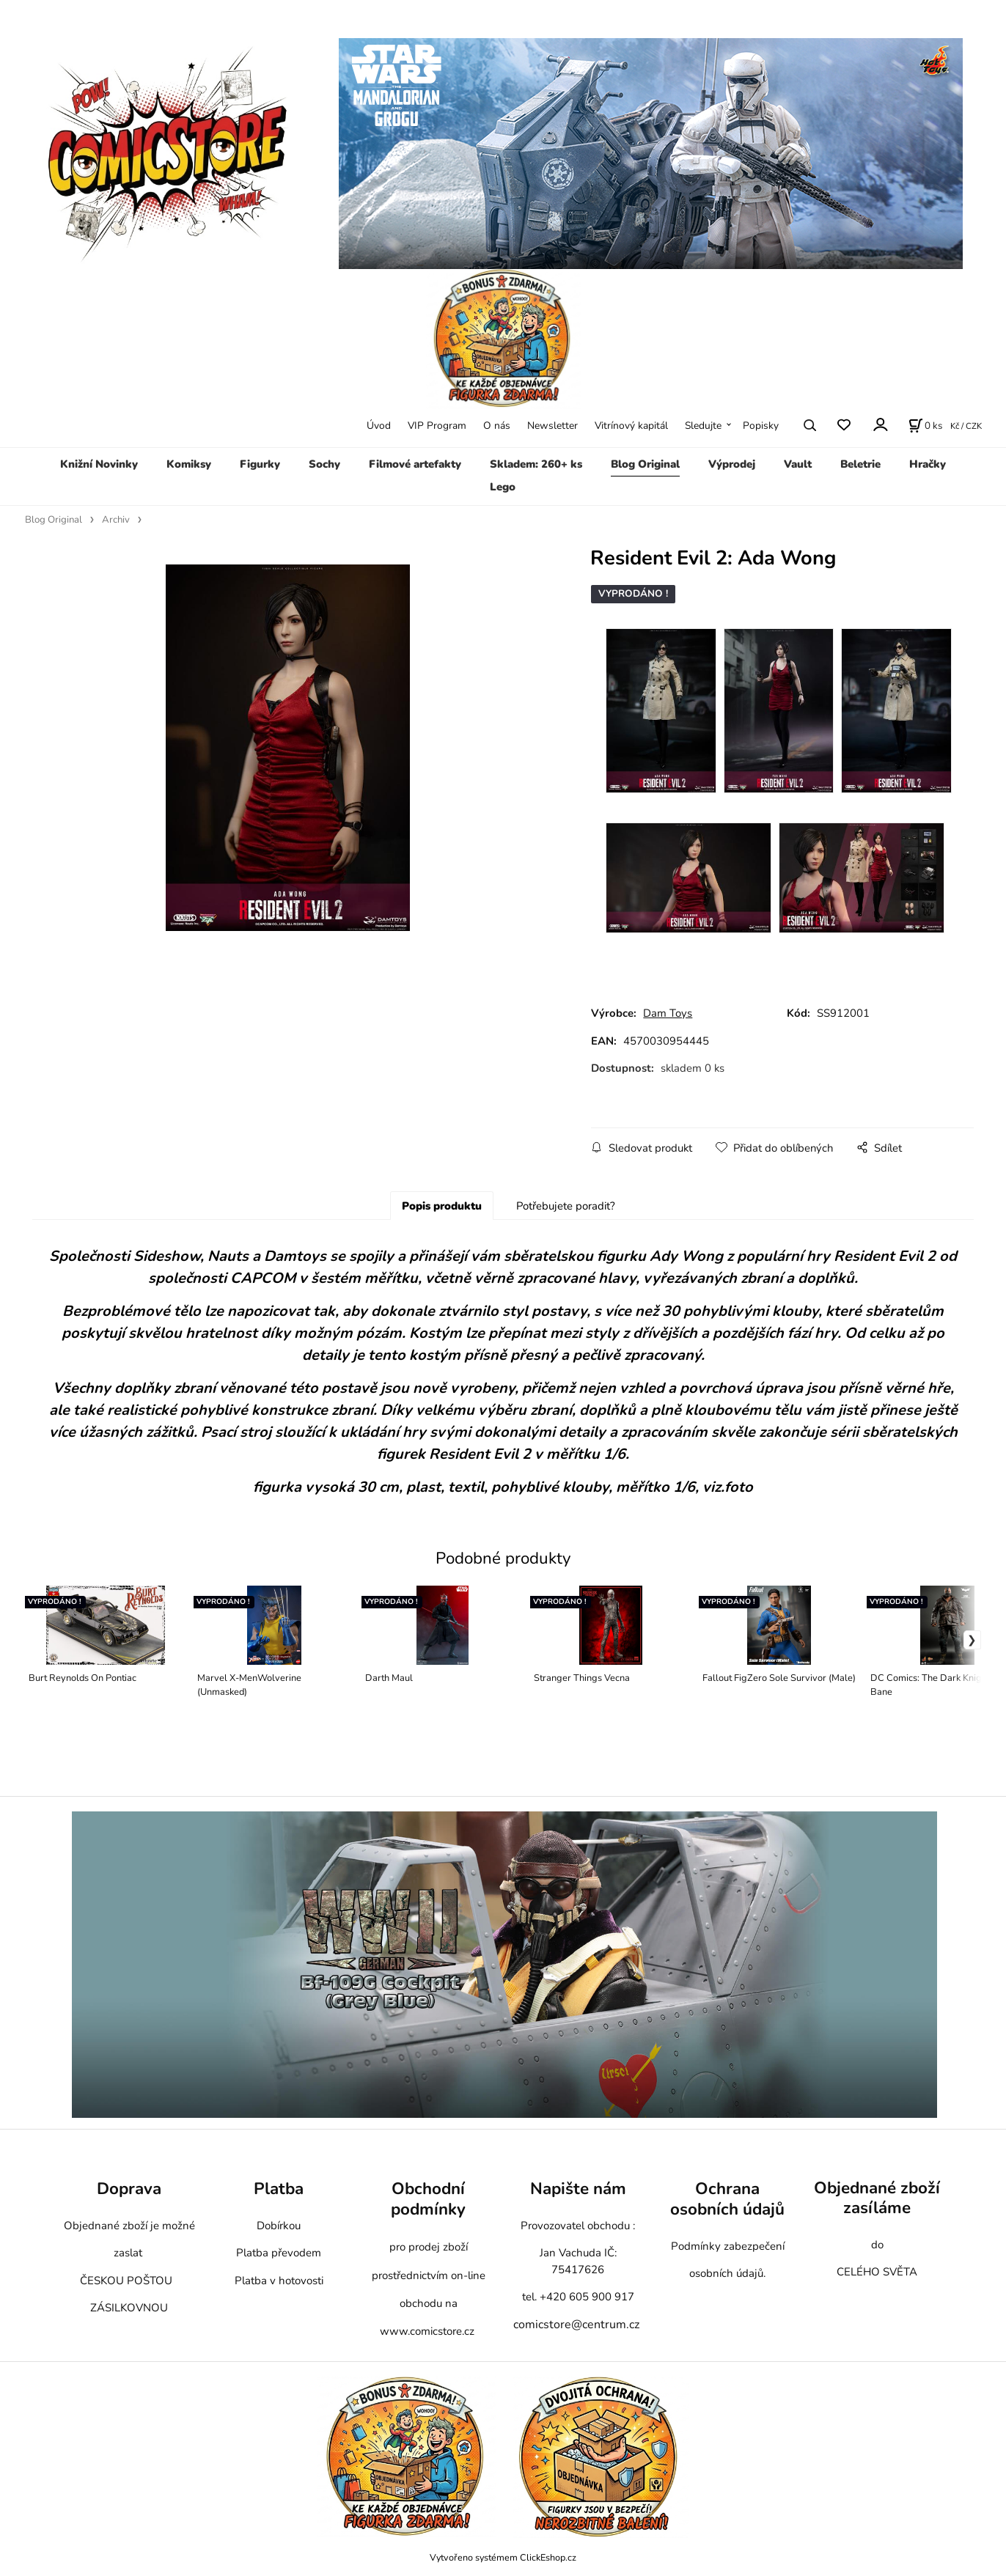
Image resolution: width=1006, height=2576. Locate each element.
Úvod (379, 426)
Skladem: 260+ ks (536, 464)
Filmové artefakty (415, 464)
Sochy (324, 464)
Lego (502, 486)
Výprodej (731, 464)
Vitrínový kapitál (631, 426)
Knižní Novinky (99, 464)
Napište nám (578, 2188)
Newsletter (552, 426)
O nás (496, 426)
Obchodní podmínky (428, 2198)
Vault (798, 464)
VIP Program (437, 426)
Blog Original (645, 464)
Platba (279, 2188)
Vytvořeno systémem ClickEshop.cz (503, 2557)
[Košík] (925, 425)
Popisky (761, 426)
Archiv (116, 519)
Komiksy (188, 464)
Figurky (260, 464)
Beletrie (860, 464)
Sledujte (703, 426)
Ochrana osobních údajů (727, 2198)
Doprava (129, 2188)
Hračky (927, 464)
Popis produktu (442, 1206)
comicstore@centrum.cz (576, 2324)
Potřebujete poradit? (565, 1206)
